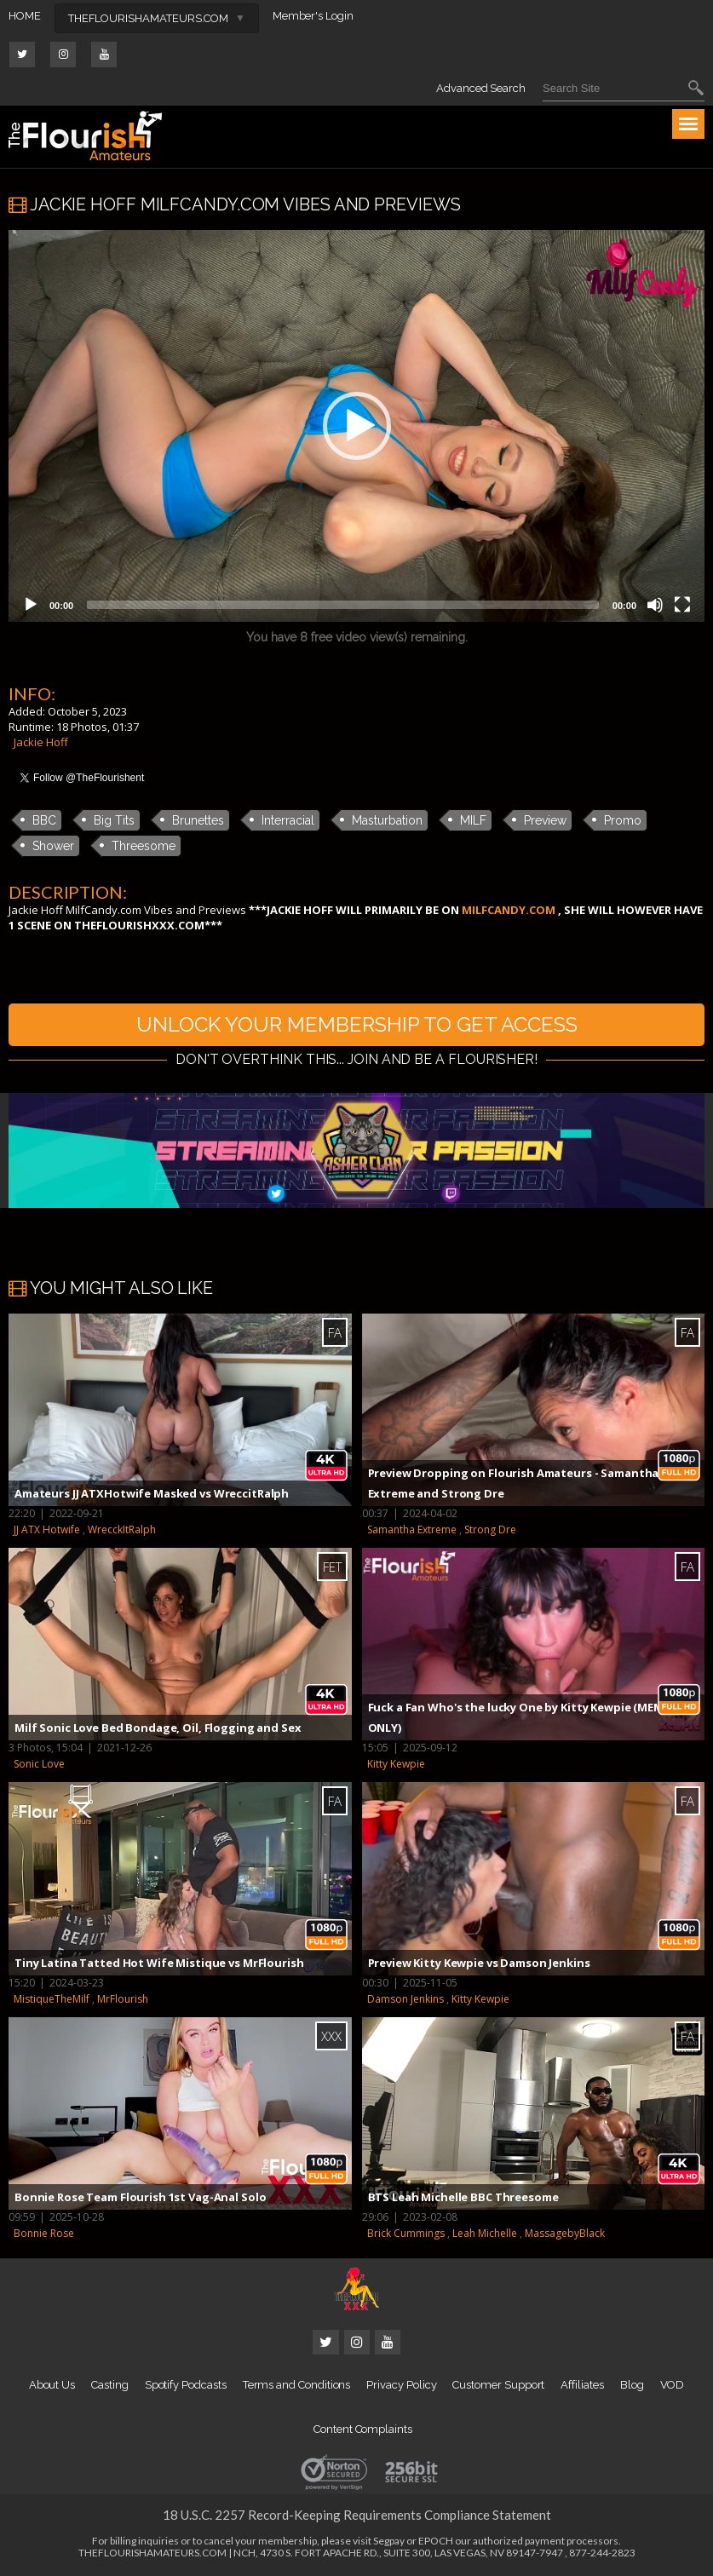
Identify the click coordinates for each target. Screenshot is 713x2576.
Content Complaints (362, 2429)
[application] (356, 426)
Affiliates (582, 2384)
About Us (52, 2384)
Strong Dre (490, 1529)
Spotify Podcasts (186, 2384)
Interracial (288, 820)
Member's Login (313, 15)
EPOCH (435, 2540)
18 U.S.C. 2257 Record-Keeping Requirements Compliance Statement (357, 2514)
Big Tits (114, 820)
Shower (53, 846)
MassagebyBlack (565, 2233)
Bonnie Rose (44, 2233)
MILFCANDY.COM (508, 909)
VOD (672, 2384)
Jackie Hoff (41, 742)
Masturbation (387, 820)
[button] (357, 426)
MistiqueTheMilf (51, 1999)
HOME (25, 15)
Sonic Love (39, 1764)
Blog (632, 2384)
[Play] (30, 604)
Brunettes (198, 820)
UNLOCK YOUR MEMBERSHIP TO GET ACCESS (357, 1024)
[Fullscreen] (682, 604)
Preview (545, 820)
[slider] (343, 605)
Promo (622, 820)
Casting (110, 2384)
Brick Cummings (406, 2233)
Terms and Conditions (297, 2384)
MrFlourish (122, 1999)
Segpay (389, 2540)
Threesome (143, 846)
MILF (473, 820)
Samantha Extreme (412, 1529)
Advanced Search (481, 88)
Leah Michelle (484, 2233)
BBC (44, 820)
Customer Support (498, 2384)
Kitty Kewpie (396, 1764)
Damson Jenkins (405, 1999)
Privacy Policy (401, 2384)
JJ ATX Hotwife (47, 1529)
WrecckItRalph (122, 1529)
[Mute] (655, 604)
